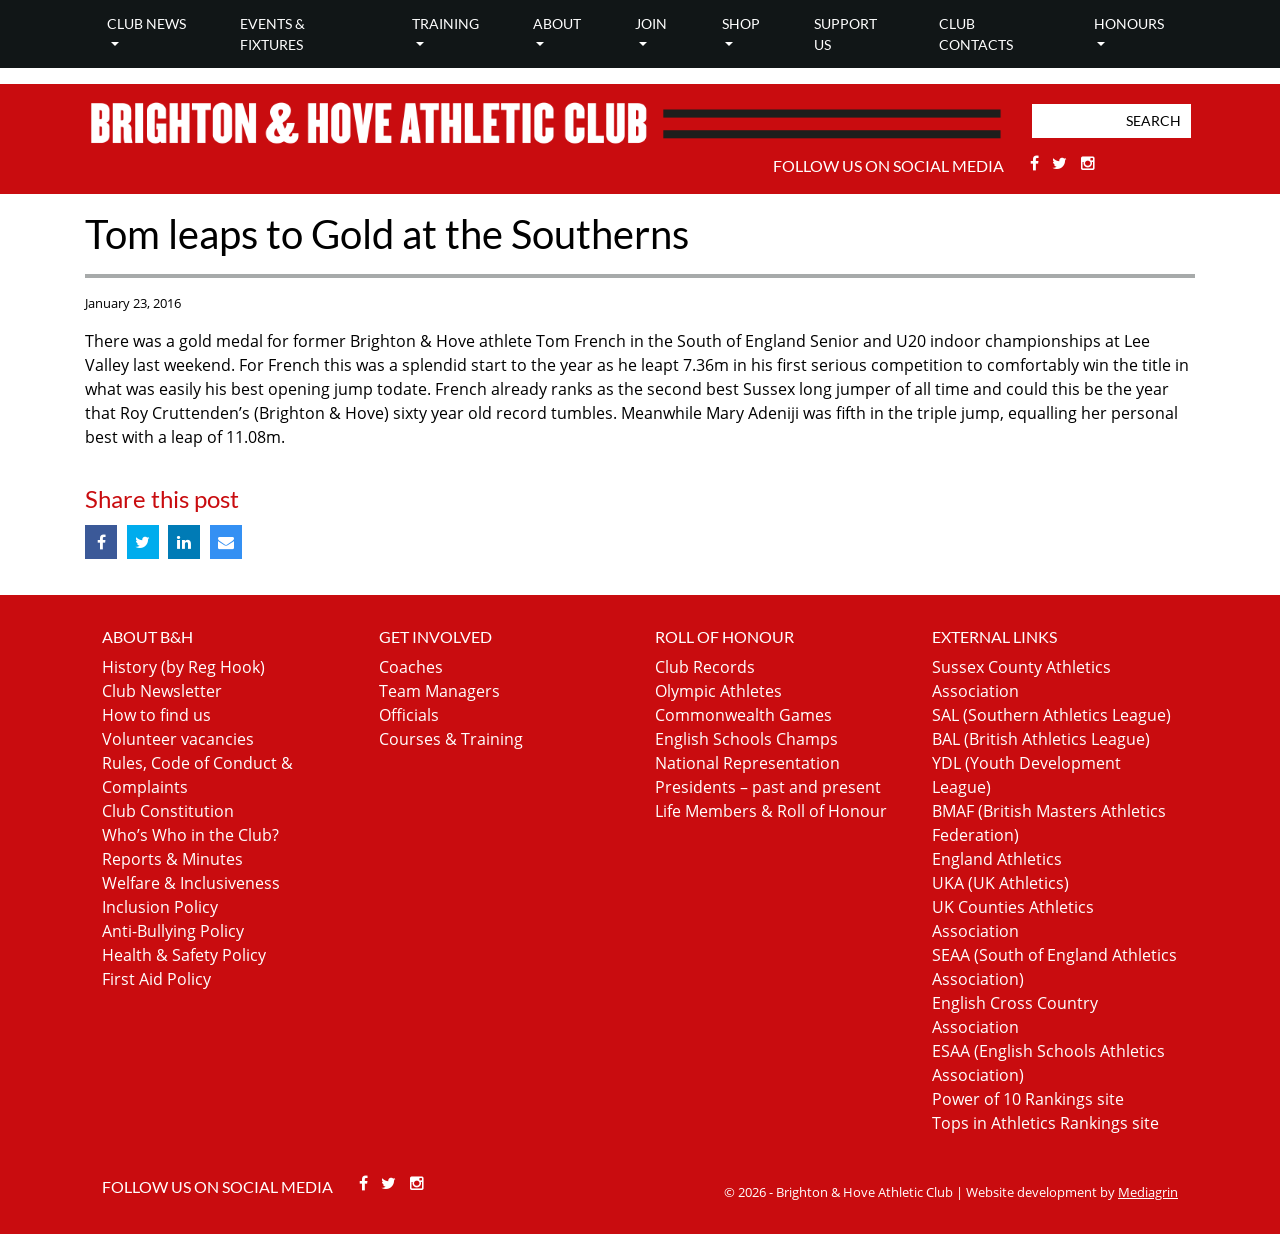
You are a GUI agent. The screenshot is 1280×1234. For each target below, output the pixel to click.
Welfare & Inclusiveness (191, 883)
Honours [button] (1129, 23)
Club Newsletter (162, 691)
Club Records (705, 667)
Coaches (411, 667)
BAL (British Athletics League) (1041, 739)
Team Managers (439, 691)
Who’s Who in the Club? (190, 835)
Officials (409, 715)
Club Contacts (976, 34)
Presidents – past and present (768, 787)
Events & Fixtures (272, 34)
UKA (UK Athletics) (1000, 883)
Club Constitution (168, 811)
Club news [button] (146, 23)
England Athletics (997, 859)
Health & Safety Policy (184, 955)
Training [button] (445, 23)
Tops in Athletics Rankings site (1045, 1123)
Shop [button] (741, 23)
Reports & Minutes (172, 859)
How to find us (156, 715)
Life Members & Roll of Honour (771, 811)
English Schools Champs (746, 739)
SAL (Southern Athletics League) (1051, 715)
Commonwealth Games (743, 715)
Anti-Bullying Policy (173, 931)
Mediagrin (1148, 1192)
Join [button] (651, 23)
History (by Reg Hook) (183, 667)
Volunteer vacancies (178, 739)
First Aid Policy (156, 979)
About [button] (557, 23)
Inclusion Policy (160, 907)
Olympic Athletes (718, 691)
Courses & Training (451, 739)
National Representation (747, 763)
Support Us (845, 34)
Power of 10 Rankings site (1028, 1099)
